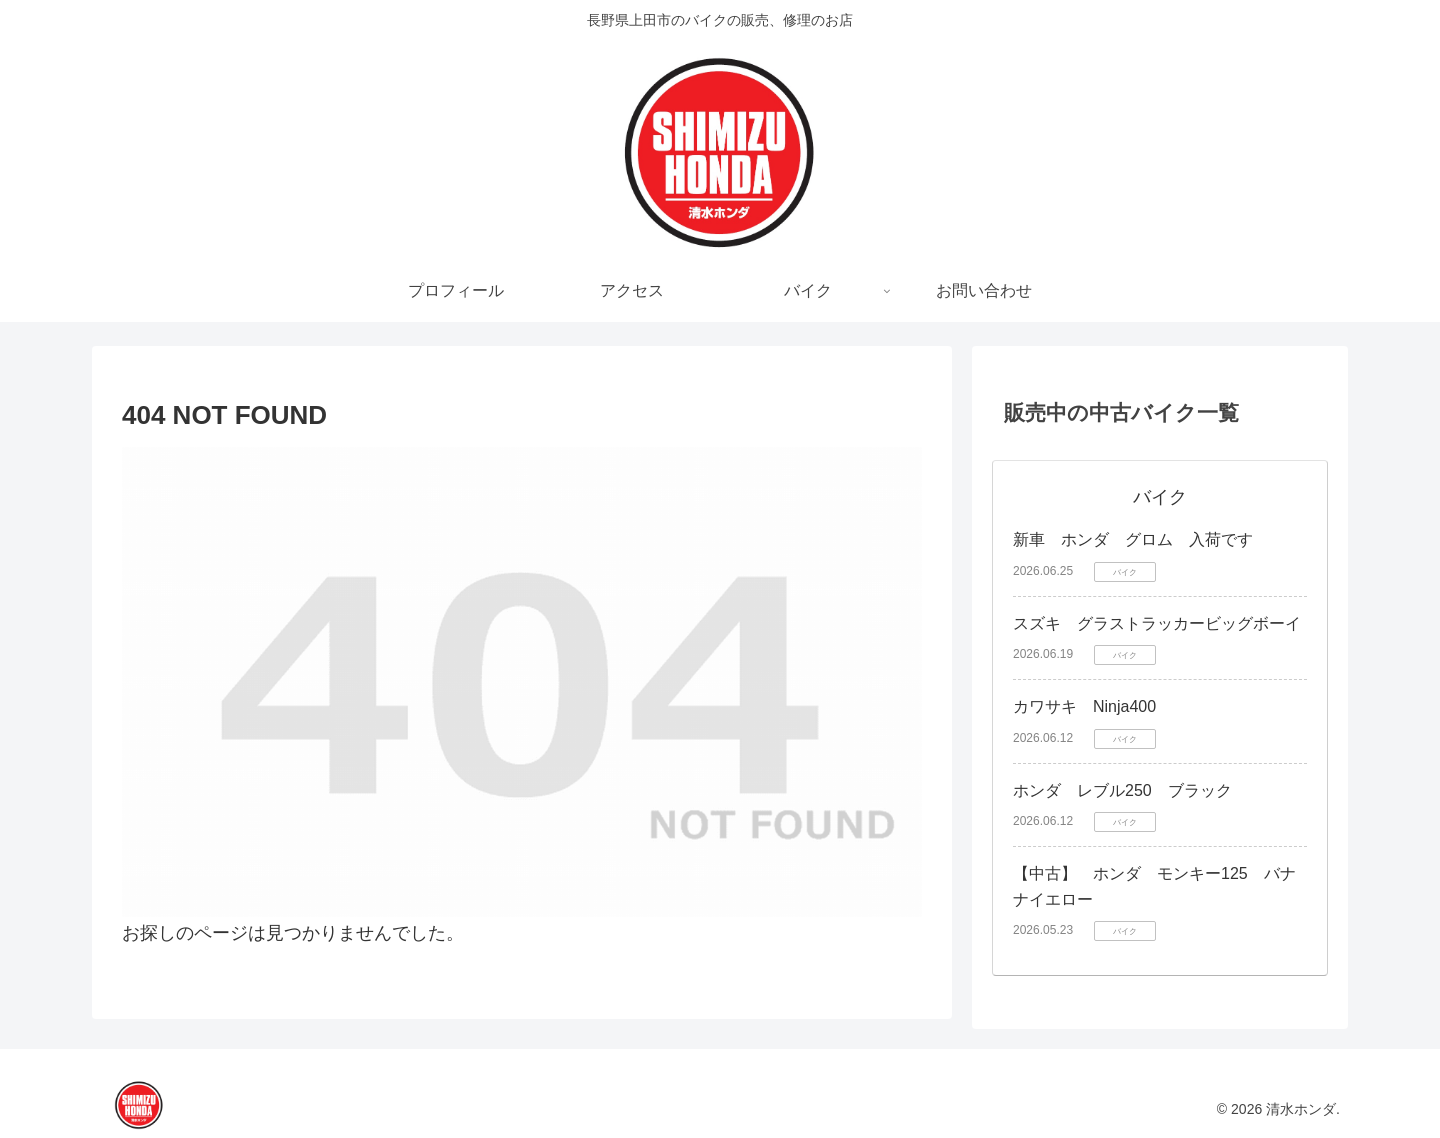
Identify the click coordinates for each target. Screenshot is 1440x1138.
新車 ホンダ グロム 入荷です (1133, 539)
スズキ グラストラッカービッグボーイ (1157, 623)
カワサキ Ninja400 (1084, 706)
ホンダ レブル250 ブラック (1122, 790)
